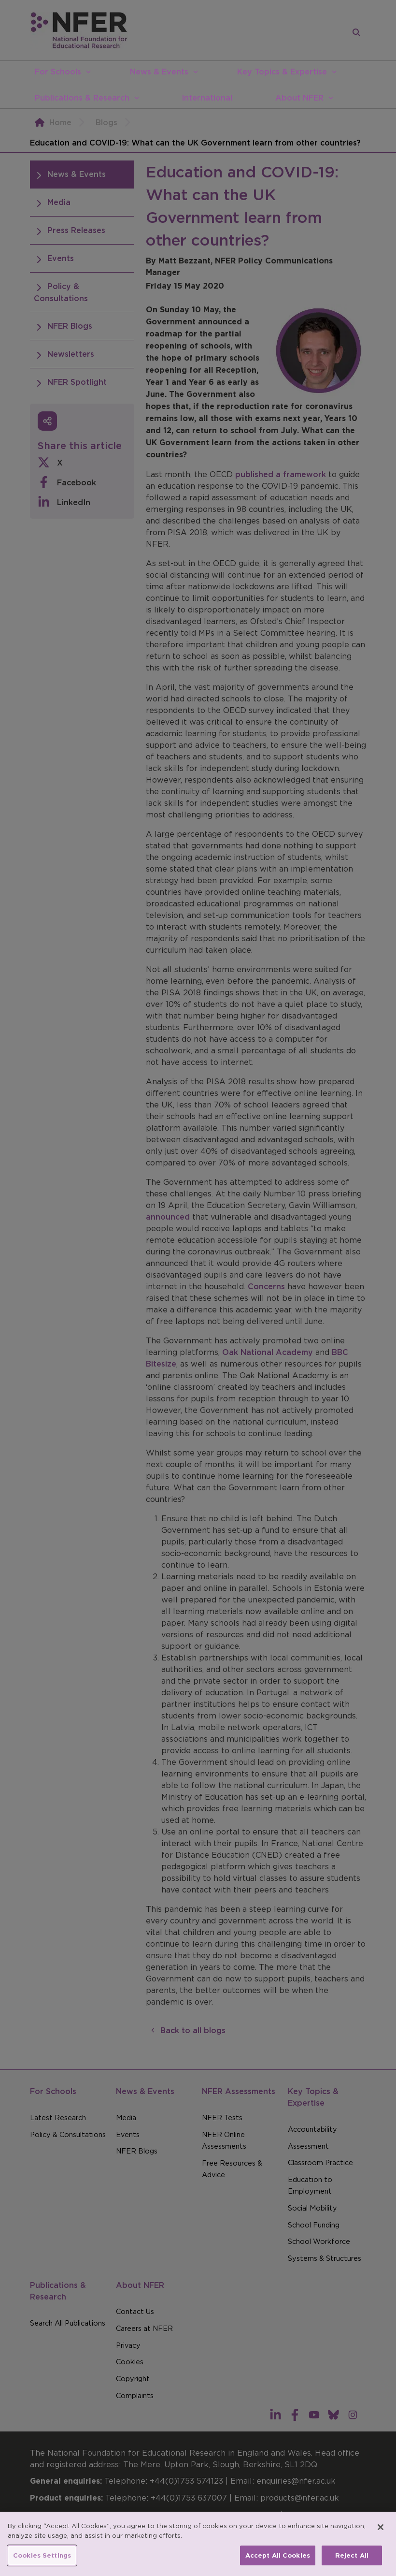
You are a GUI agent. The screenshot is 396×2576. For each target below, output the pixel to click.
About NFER (299, 97)
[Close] (380, 2546)
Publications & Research (82, 97)
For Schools (58, 71)
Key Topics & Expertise (282, 71)
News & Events (159, 71)
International (207, 97)
